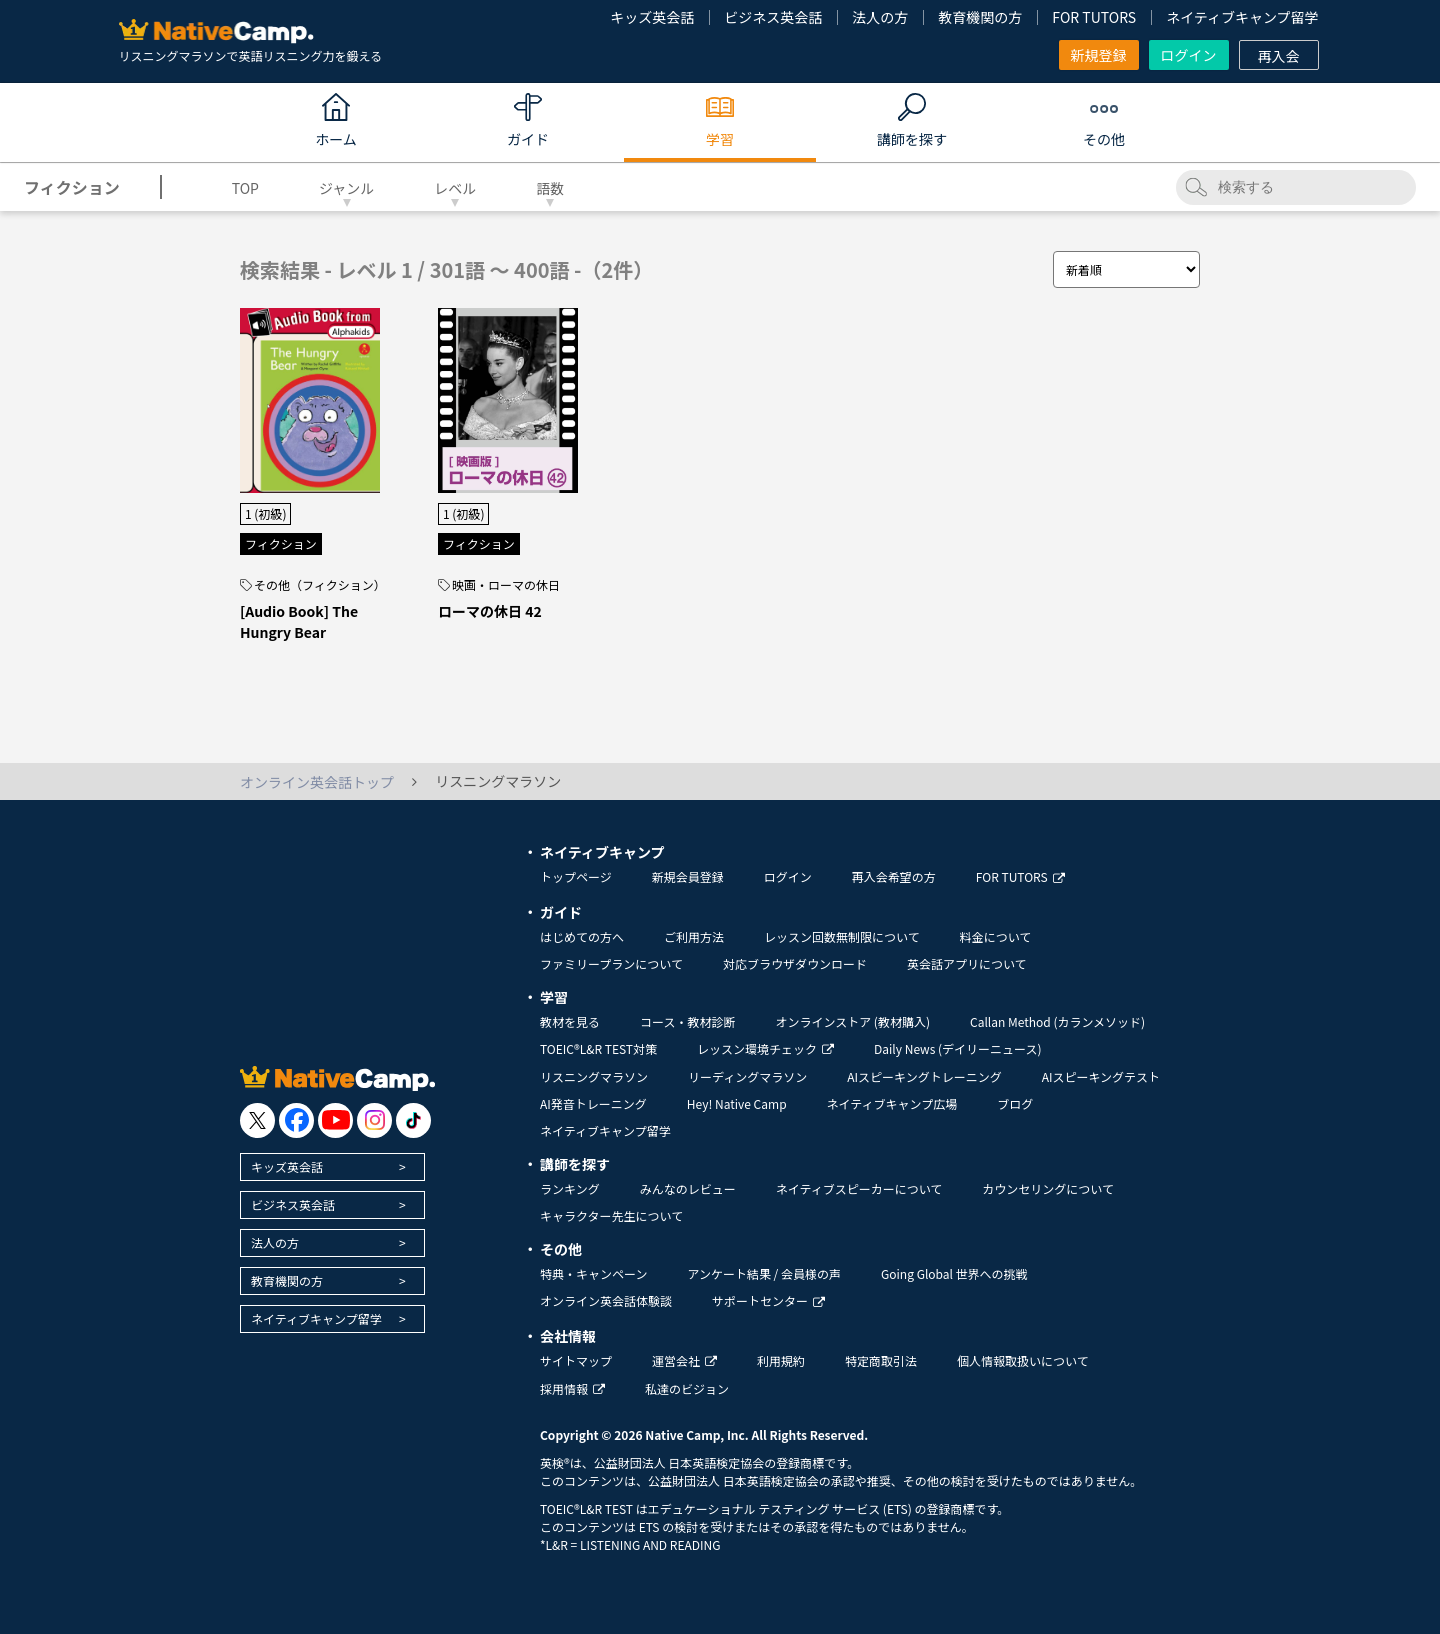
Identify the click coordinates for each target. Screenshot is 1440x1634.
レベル (455, 188)
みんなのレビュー (688, 1188)
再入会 (1279, 56)
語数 (550, 188)
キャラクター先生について (611, 1215)
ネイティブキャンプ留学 (1242, 17)
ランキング (570, 1188)
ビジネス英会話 (773, 17)
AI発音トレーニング (593, 1103)
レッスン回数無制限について (842, 936)
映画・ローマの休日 (506, 585)
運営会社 (684, 1360)
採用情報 (572, 1388)
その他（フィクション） (320, 585)
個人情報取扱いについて (1023, 1360)
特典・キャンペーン (593, 1273)
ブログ (1015, 1103)
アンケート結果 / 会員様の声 (764, 1273)
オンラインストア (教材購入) (852, 1021)
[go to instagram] (374, 1120)
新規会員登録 (688, 876)
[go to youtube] (335, 1120)
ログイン (1189, 55)
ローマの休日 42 (490, 611)
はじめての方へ (582, 936)
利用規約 (781, 1360)
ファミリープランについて (611, 963)
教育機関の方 (980, 17)
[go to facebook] (296, 1120)
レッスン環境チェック (765, 1048)
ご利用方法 (694, 936)
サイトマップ (576, 1360)
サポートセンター (768, 1300)
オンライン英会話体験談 (606, 1300)
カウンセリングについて (1048, 1188)
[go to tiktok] (413, 1120)
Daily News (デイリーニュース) (957, 1048)
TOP (245, 188)
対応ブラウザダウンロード (795, 963)
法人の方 (880, 17)
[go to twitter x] (257, 1120)
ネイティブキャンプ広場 (892, 1103)
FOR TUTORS (1094, 17)
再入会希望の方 (894, 876)
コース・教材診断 (687, 1021)
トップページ (576, 876)
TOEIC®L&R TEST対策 (598, 1048)
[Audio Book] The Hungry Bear (299, 621)
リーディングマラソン (747, 1076)
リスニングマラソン (594, 1076)
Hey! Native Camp (737, 1103)
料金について (996, 936)
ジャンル (346, 188)
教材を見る (570, 1021)
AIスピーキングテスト (1101, 1076)
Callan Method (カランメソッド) (1057, 1021)
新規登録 (1099, 55)
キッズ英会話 (652, 17)
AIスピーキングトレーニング (924, 1076)
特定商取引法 (881, 1360)
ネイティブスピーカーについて (859, 1188)
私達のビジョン (687, 1388)
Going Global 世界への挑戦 (954, 1273)
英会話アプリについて (967, 963)
